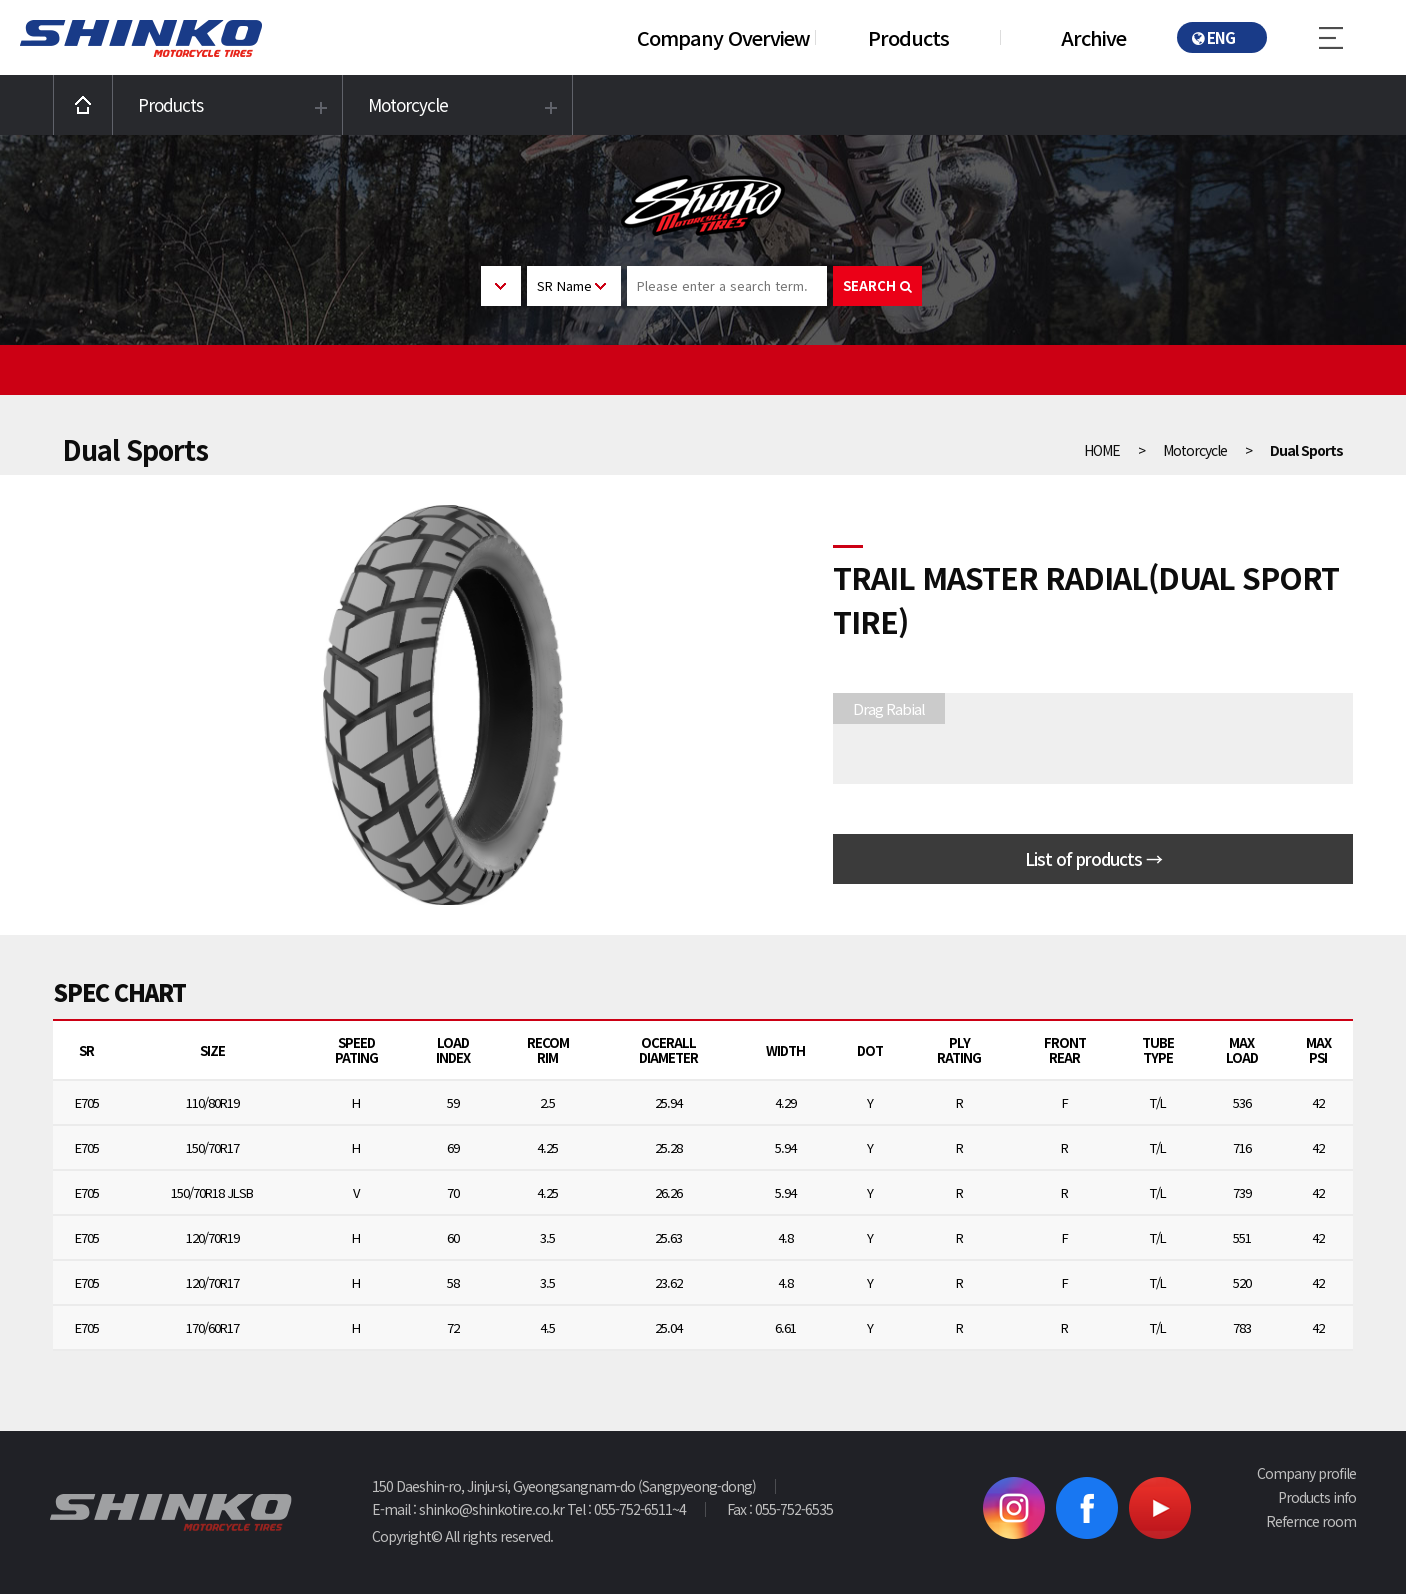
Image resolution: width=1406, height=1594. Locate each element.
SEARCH (877, 285)
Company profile (1306, 1473)
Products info (1317, 1497)
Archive (1093, 37)
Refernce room (1311, 1521)
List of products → (1093, 858)
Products (908, 37)
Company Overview (723, 37)
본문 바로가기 (0, 0)
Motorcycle (408, 104)
